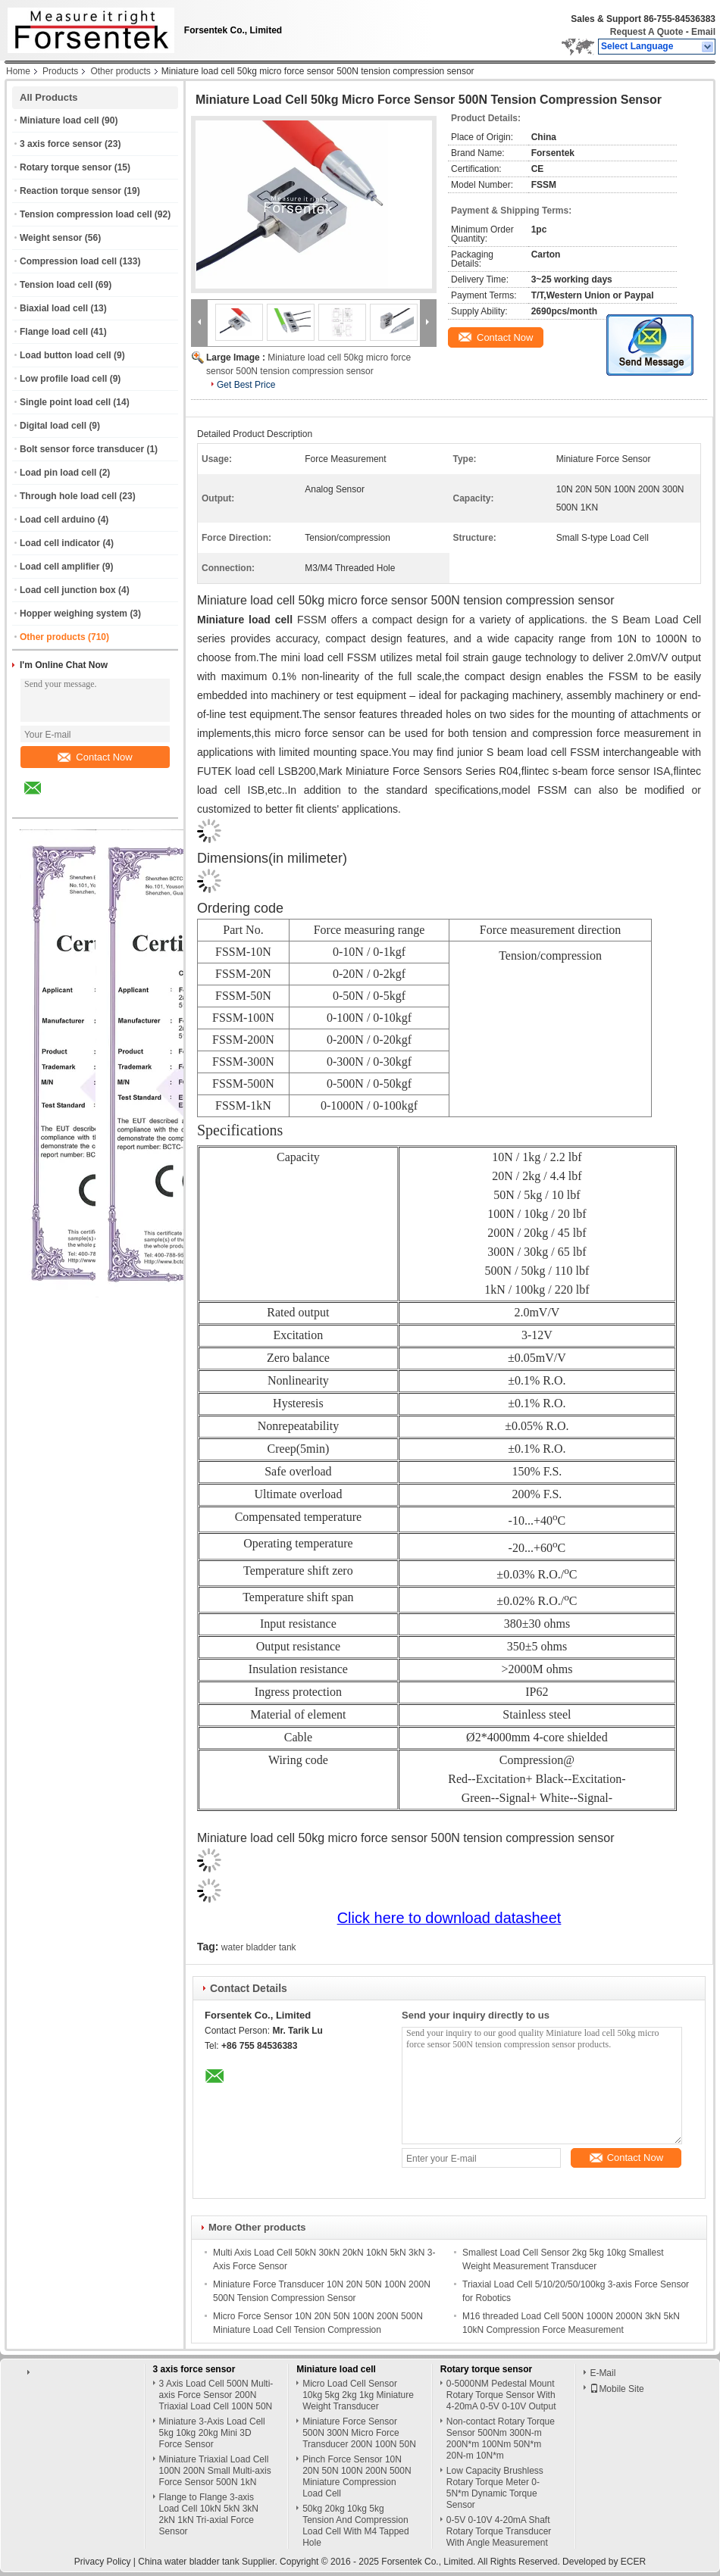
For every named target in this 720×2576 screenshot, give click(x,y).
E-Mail (602, 2373)
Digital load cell (53, 425)
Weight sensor (51, 238)
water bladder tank (258, 1947)
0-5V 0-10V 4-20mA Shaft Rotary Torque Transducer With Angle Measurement (499, 2531)
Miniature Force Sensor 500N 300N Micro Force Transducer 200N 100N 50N (359, 2433)
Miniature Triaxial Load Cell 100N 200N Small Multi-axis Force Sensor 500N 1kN (215, 2470)
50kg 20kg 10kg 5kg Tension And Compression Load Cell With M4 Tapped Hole (355, 2525)
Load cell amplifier (59, 566)
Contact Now (95, 757)
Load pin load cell (58, 472)
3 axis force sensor (61, 144)
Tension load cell (56, 284)
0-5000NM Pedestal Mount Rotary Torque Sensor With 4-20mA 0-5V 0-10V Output (501, 2395)
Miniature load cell (59, 120)
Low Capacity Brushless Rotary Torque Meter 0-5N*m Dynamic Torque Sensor (494, 2487)
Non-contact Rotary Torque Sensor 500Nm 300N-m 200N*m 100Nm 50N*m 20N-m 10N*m (500, 2438)
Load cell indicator (60, 543)
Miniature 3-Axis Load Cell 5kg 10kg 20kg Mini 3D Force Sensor (212, 2433)
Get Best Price (246, 384)
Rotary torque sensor (65, 167)
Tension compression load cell (86, 214)
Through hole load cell (68, 496)
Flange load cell (54, 331)
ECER (633, 2561)
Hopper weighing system (73, 613)
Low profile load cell (63, 378)
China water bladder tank (188, 2561)
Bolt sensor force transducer (82, 449)
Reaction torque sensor (70, 191)
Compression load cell (68, 261)
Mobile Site (616, 2389)
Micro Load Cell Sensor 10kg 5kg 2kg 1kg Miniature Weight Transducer (358, 2395)
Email (703, 32)
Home (18, 71)
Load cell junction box (68, 590)
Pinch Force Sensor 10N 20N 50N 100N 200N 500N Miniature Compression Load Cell (356, 2476)
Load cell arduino (57, 519)
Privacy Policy (102, 2561)
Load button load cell (65, 355)
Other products (120, 71)
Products (60, 71)
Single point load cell (65, 402)
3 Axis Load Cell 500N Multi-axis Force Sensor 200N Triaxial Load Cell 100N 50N (216, 2395)
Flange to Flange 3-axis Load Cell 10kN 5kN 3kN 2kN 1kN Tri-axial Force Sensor (208, 2514)
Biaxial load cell (54, 308)
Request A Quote (646, 32)
